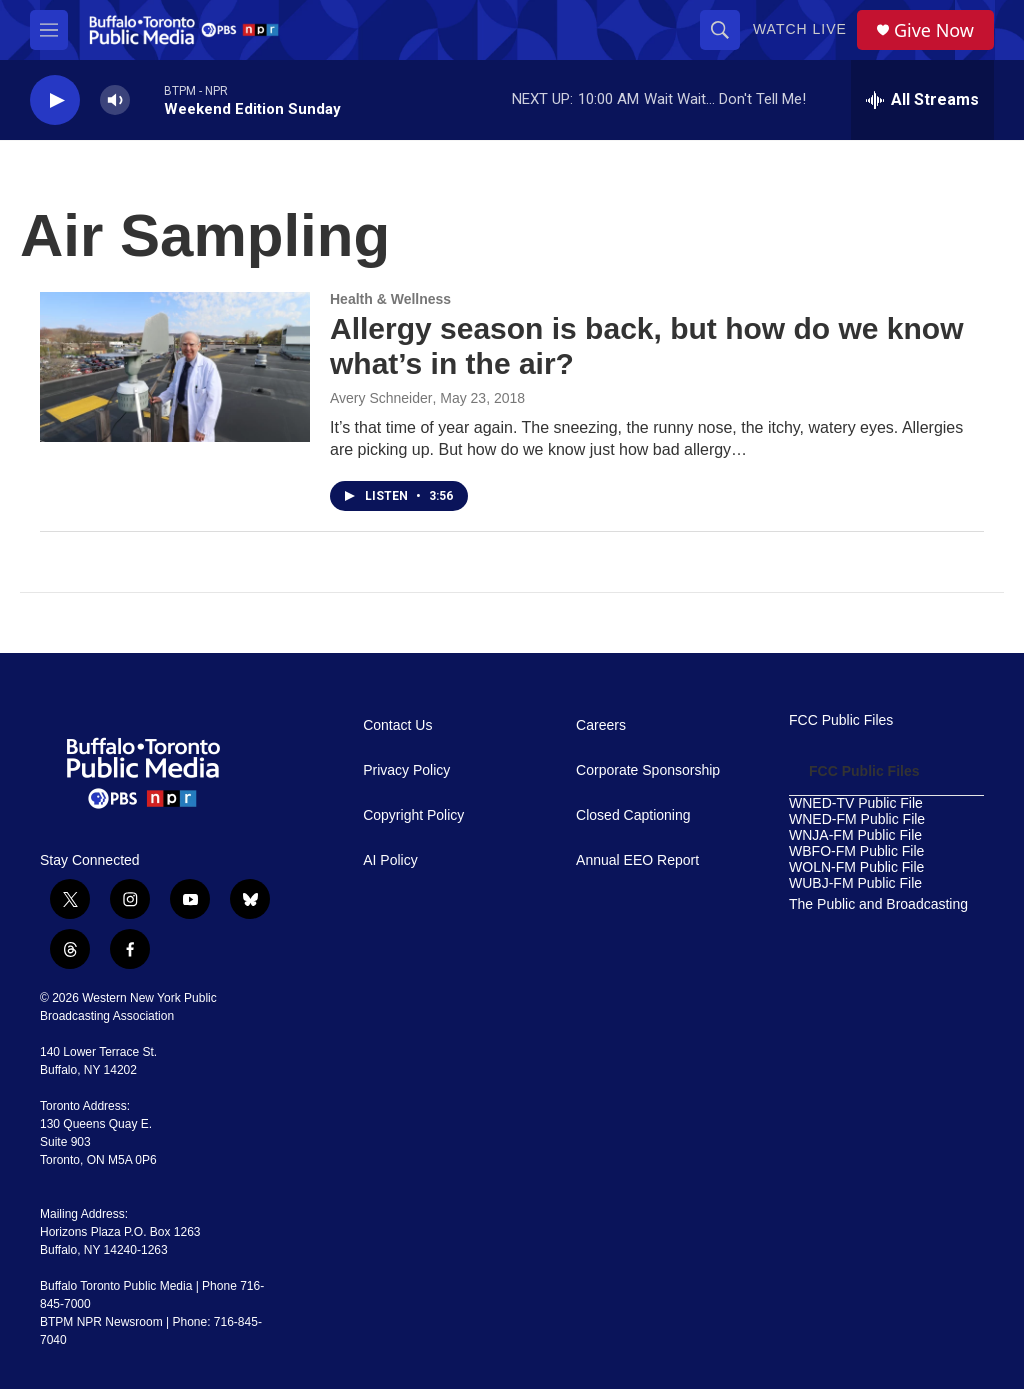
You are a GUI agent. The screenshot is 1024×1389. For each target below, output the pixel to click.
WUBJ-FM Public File (855, 883)
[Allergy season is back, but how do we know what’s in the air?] (175, 367)
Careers (601, 725)
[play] (55, 100)
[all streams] (922, 100)
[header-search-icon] (720, 30)
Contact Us (397, 725)
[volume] (115, 100)
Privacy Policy (406, 770)
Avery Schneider (381, 398)
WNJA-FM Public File (855, 835)
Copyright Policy (413, 815)
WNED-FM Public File (857, 819)
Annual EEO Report (637, 860)
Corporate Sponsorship (648, 770)
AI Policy (390, 860)
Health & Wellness (390, 299)
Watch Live (800, 29)
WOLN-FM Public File (856, 867)
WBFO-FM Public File (856, 851)
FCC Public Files (841, 720)
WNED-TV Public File (856, 803)
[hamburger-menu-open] (49, 30)
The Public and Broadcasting (878, 904)
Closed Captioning (633, 815)
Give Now (934, 30)
